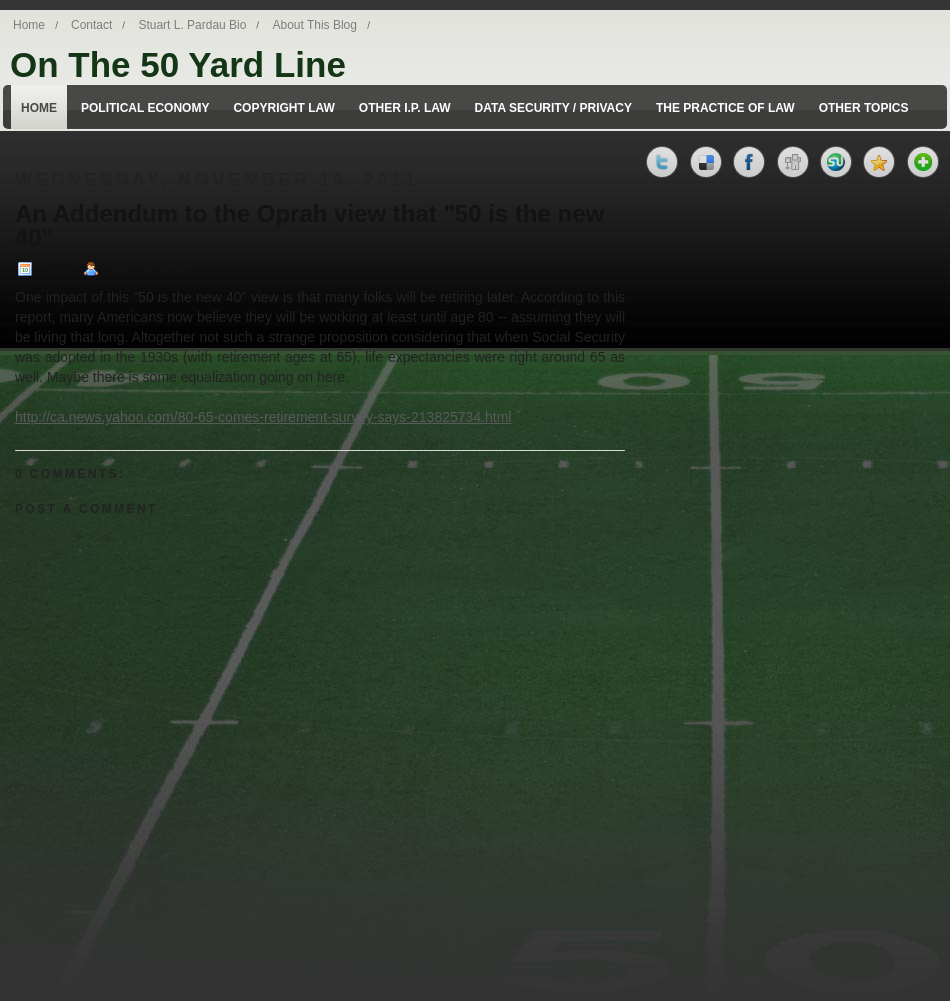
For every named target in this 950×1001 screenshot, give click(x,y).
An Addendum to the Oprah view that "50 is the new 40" (309, 226)
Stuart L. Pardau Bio (192, 25)
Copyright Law (283, 108)
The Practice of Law (725, 108)
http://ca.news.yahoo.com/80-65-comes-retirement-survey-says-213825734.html (263, 417)
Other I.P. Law (405, 108)
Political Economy (145, 108)
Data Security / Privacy (553, 108)
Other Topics (864, 108)
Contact (91, 25)
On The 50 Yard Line (178, 64)
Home (29, 25)
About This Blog (314, 25)
